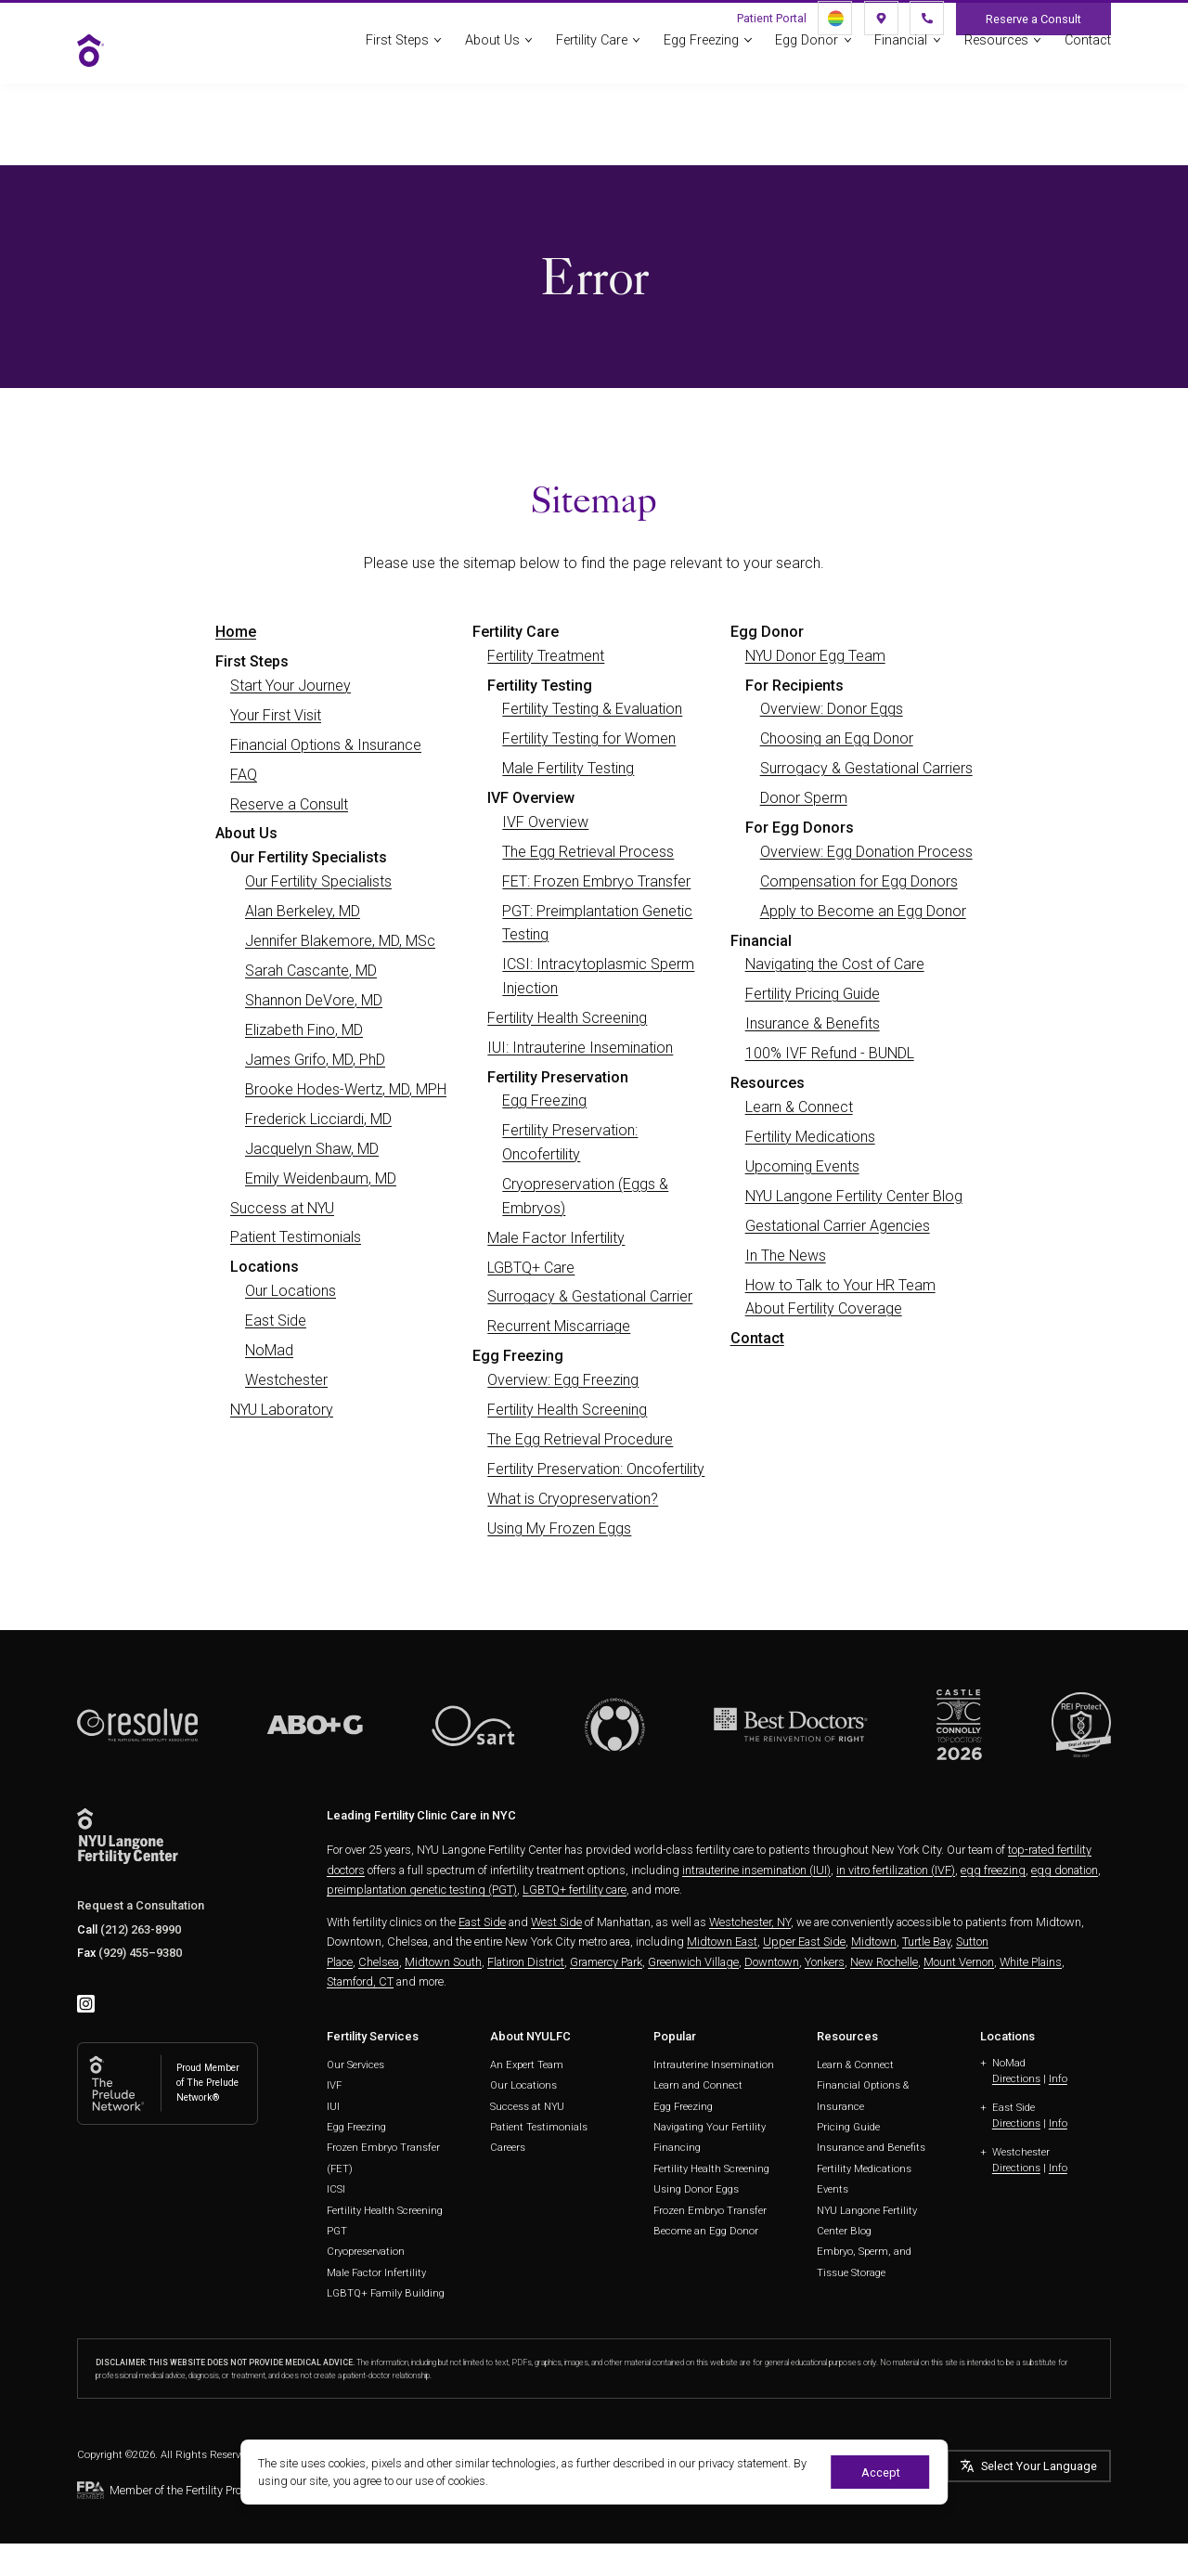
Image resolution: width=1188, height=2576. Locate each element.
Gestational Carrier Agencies (837, 1226)
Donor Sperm (803, 798)
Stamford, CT (360, 1981)
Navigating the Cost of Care (834, 964)
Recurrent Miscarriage (558, 1326)
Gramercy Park (606, 1962)
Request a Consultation (140, 1905)
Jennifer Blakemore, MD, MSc (340, 941)
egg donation (1064, 1870)
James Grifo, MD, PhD (315, 1059)
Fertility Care (591, 49)
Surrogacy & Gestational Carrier (589, 1296)
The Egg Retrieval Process (588, 852)
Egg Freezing (701, 49)
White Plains (1031, 1962)
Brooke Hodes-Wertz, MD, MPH (345, 1089)
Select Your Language (1039, 2466)
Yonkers (825, 1962)
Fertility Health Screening (567, 1018)
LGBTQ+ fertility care (574, 1889)
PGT (337, 2231)
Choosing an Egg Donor (836, 738)
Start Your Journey (290, 685)
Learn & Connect (799, 1107)
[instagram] (86, 2004)
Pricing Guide (848, 2127)
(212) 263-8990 (140, 1929)
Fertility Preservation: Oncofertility (595, 1469)
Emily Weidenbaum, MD (320, 1178)
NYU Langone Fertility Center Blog (853, 1196)
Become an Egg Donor (705, 2231)
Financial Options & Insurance (325, 745)
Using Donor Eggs (696, 2189)
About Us (492, 49)
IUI (333, 2107)
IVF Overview (545, 822)
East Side (275, 1320)
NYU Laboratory (281, 1409)
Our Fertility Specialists (318, 881)
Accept (880, 2472)
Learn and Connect (697, 2085)
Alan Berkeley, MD (302, 911)
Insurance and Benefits (871, 2148)
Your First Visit (275, 715)
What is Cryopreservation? (572, 1499)
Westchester (286, 1380)
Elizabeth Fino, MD (304, 1030)
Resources (996, 49)
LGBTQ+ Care (531, 1267)
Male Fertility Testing (568, 768)
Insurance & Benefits (812, 1023)
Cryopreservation (366, 2252)
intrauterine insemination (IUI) (756, 1870)
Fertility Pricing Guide (812, 994)
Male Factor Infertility (556, 1238)
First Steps (397, 49)
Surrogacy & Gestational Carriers (866, 768)
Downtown (771, 1962)
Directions (1016, 2079)
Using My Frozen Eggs (559, 1528)
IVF (334, 2085)
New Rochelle (884, 1962)
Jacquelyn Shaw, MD (312, 1149)
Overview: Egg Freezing (563, 1380)
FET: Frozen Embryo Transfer (596, 881)
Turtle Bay (926, 1941)
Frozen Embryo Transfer (710, 2211)
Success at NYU (282, 1208)
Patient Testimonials (295, 1237)
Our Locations (290, 1291)
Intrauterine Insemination (713, 2065)
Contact (1088, 49)
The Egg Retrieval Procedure (580, 1439)
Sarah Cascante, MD (311, 970)
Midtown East (722, 1941)
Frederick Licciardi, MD (318, 1119)
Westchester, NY (750, 1922)
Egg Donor (806, 49)
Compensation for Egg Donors (859, 881)
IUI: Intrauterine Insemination (580, 1047)
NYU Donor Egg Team (815, 656)
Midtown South (443, 1962)
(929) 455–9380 (140, 1953)
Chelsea (378, 1962)
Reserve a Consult (289, 804)
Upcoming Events (802, 1166)
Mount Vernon (958, 1962)
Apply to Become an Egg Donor (863, 911)
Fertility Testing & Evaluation (592, 709)
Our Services (355, 2065)
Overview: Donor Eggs (831, 709)
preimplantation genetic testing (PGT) (422, 1889)
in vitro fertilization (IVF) (895, 1870)
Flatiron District (525, 1962)
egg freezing (993, 1870)
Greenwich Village (693, 1962)
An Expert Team (526, 2065)
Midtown (874, 1941)
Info (1058, 2079)
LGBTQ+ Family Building (386, 2293)
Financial (900, 49)
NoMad (269, 1350)
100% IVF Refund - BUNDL (829, 1053)
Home (235, 632)
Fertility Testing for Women (589, 738)
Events (832, 2189)
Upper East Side (804, 1941)
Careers (507, 2148)
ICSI (336, 2189)
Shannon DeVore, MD (313, 1000)
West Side (556, 1922)
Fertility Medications (810, 1137)
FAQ (243, 774)
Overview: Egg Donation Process (866, 852)
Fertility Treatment (545, 656)
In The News (785, 1255)
